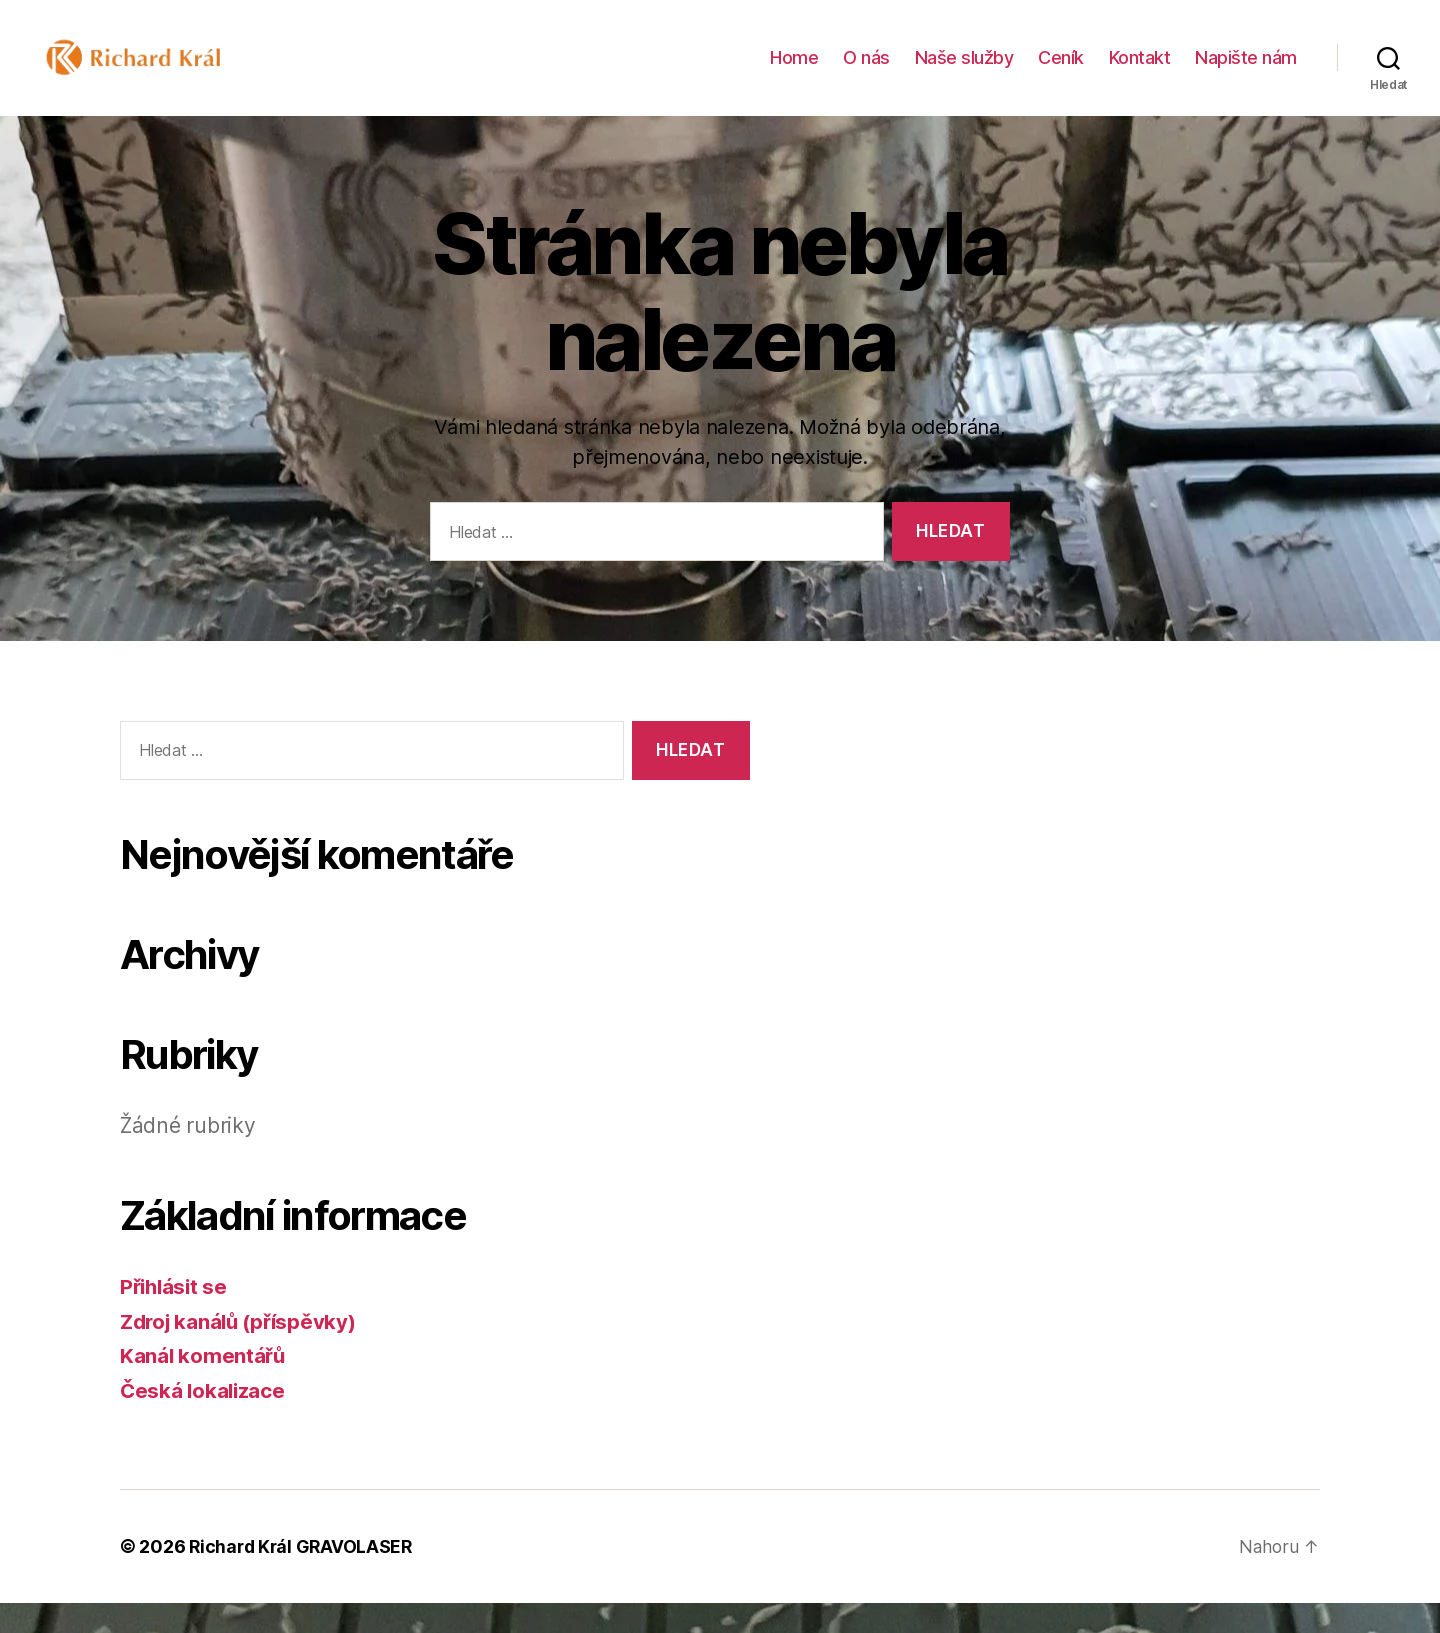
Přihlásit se (176, 1316)
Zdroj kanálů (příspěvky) (243, 1351)
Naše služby (964, 72)
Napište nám (1246, 72)
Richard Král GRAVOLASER (303, 1576)
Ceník (1061, 72)
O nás (866, 72)
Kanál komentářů (204, 1385)
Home (794, 72)
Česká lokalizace (204, 1420)
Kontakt (1140, 72)
